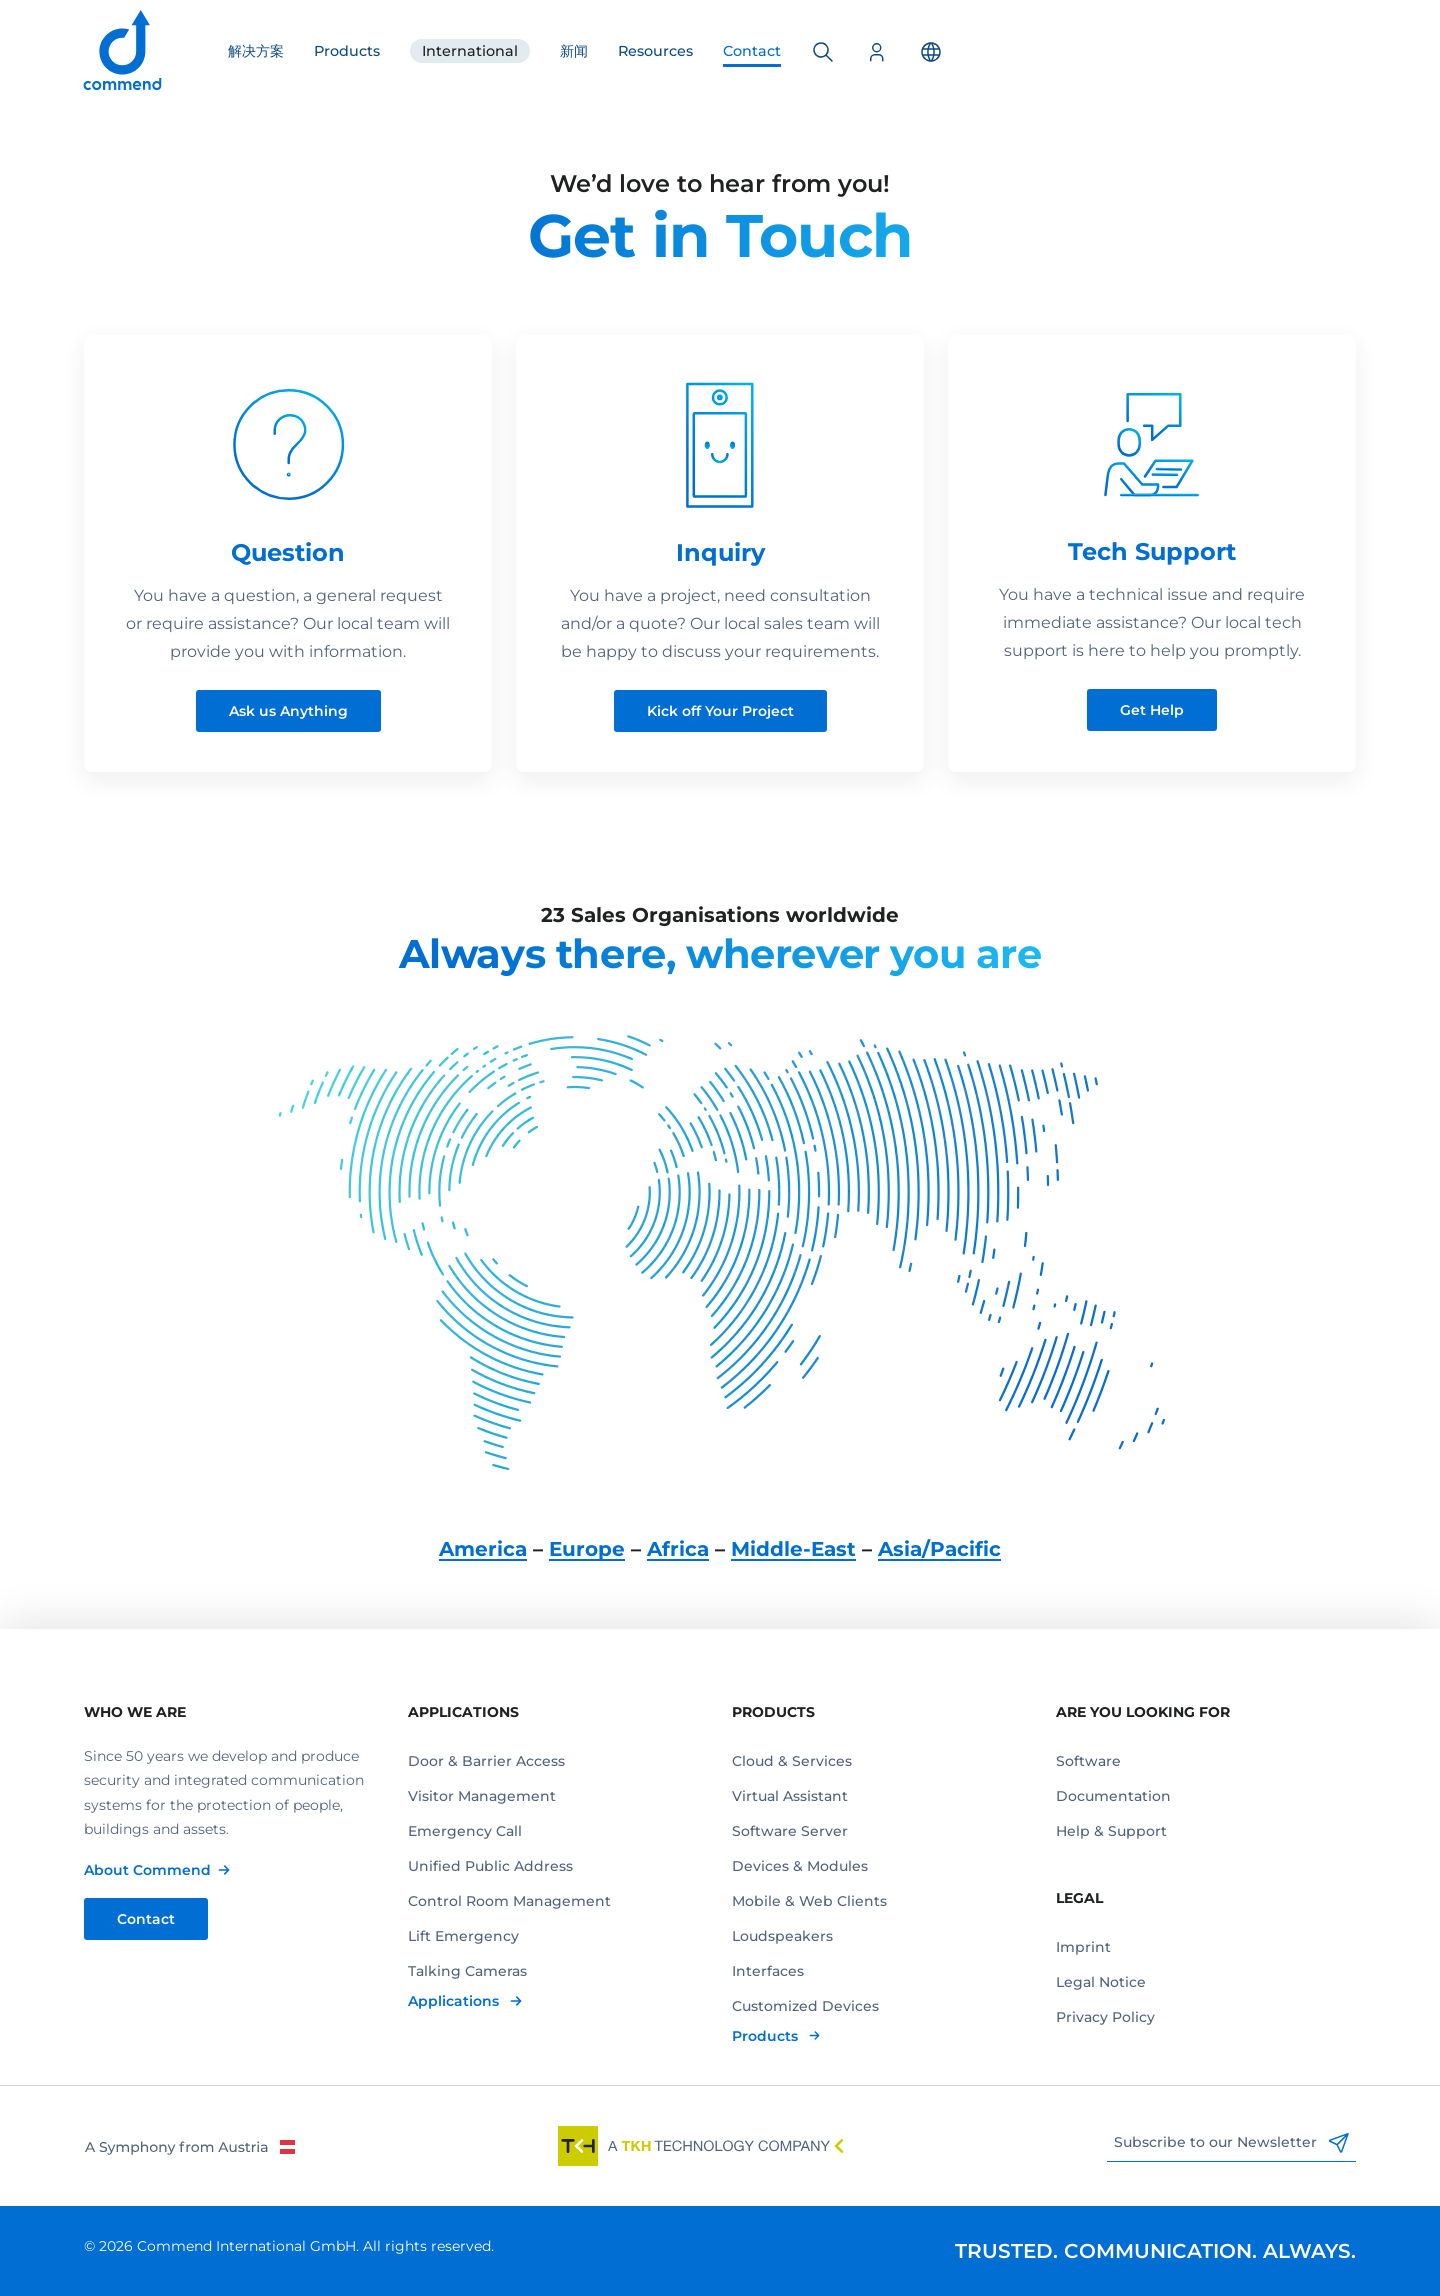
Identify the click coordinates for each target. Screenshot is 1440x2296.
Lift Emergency (463, 1936)
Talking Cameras (467, 1971)
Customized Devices (805, 2006)
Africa (678, 1549)
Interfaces (768, 1971)
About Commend (147, 1870)
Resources (655, 51)
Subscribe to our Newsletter (1231, 2143)
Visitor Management (482, 1796)
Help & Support (1111, 1831)
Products (347, 51)
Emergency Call (465, 1831)
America (483, 1549)
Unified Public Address (490, 1866)
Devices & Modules (800, 1866)
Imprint (1083, 1947)
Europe (587, 1549)
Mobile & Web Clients (809, 1901)
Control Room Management (509, 1901)
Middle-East (793, 1549)
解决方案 (256, 51)
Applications (455, 2001)
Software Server (790, 1831)
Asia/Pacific (939, 1549)
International (470, 51)
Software (1088, 1761)
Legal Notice (1101, 1982)
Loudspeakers (782, 1936)
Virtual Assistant (790, 1796)
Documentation (1113, 1796)
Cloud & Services (792, 1761)
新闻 (574, 51)
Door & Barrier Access (486, 1761)
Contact (752, 51)
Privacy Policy (1105, 2017)
